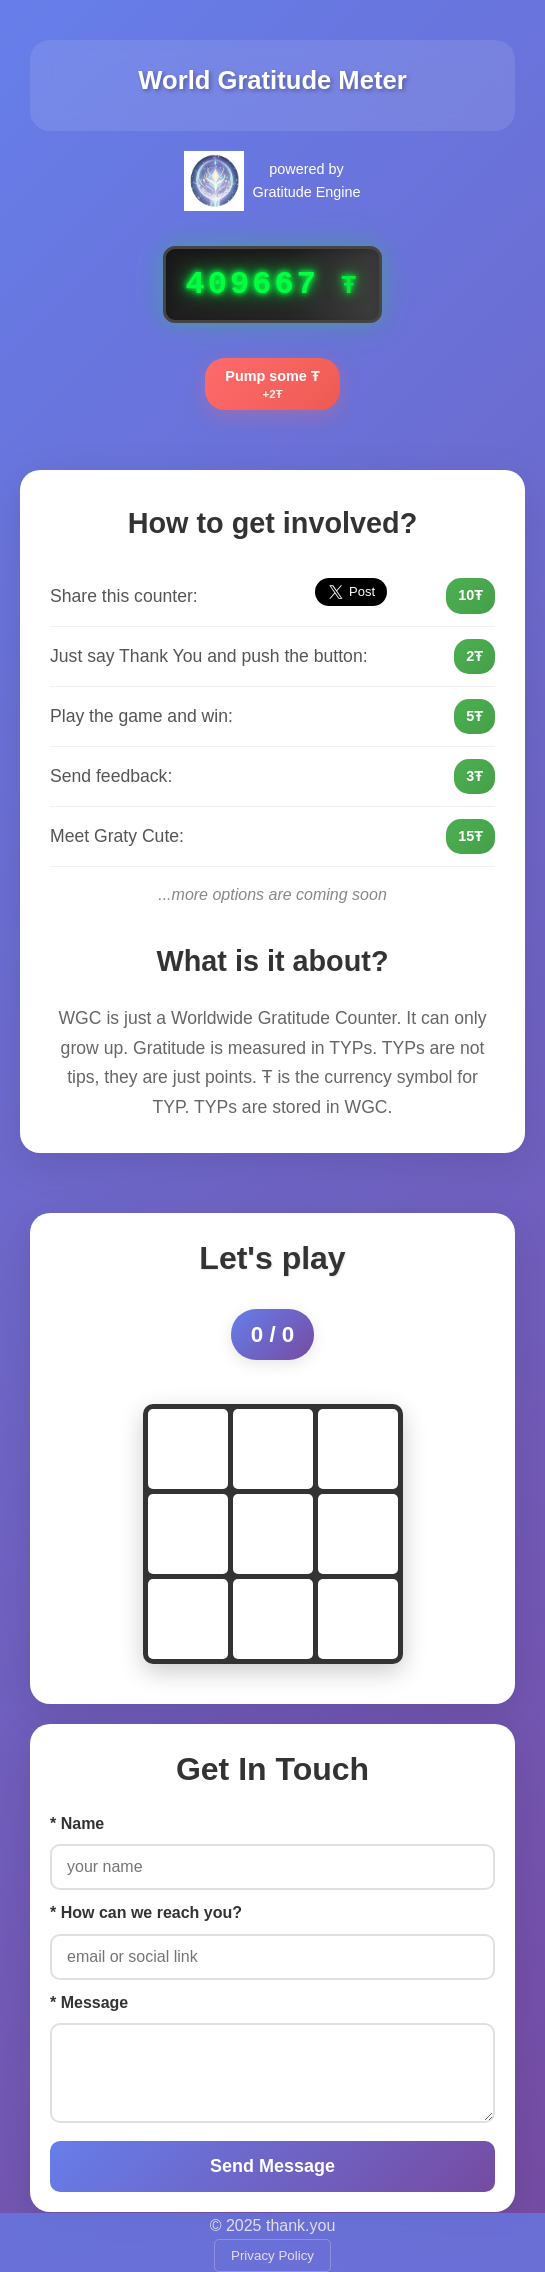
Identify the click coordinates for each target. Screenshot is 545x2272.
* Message (89, 2002)
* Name (77, 1823)
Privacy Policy (272, 2255)
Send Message (272, 2166)
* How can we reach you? (146, 1912)
